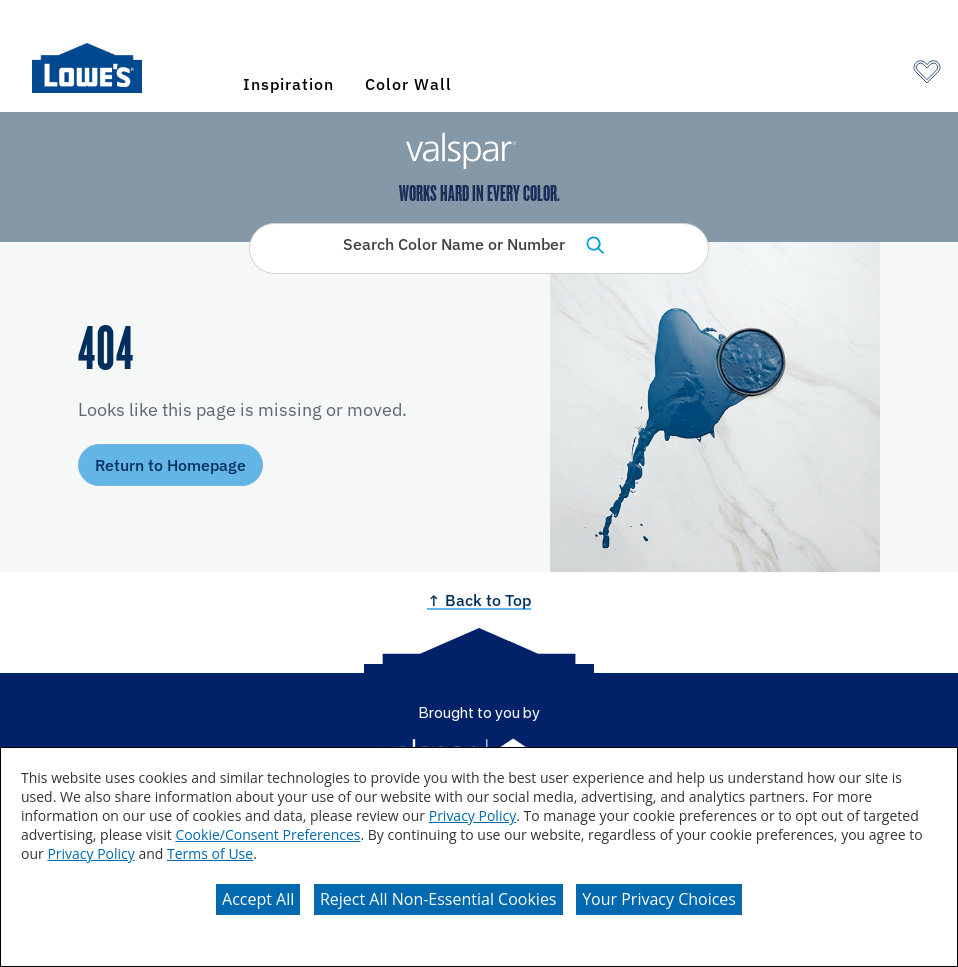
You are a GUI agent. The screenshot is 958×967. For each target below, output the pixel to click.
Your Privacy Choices (659, 899)
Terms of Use (210, 853)
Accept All (258, 899)
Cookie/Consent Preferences (267, 834)
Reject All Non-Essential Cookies (438, 899)
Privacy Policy (472, 815)
